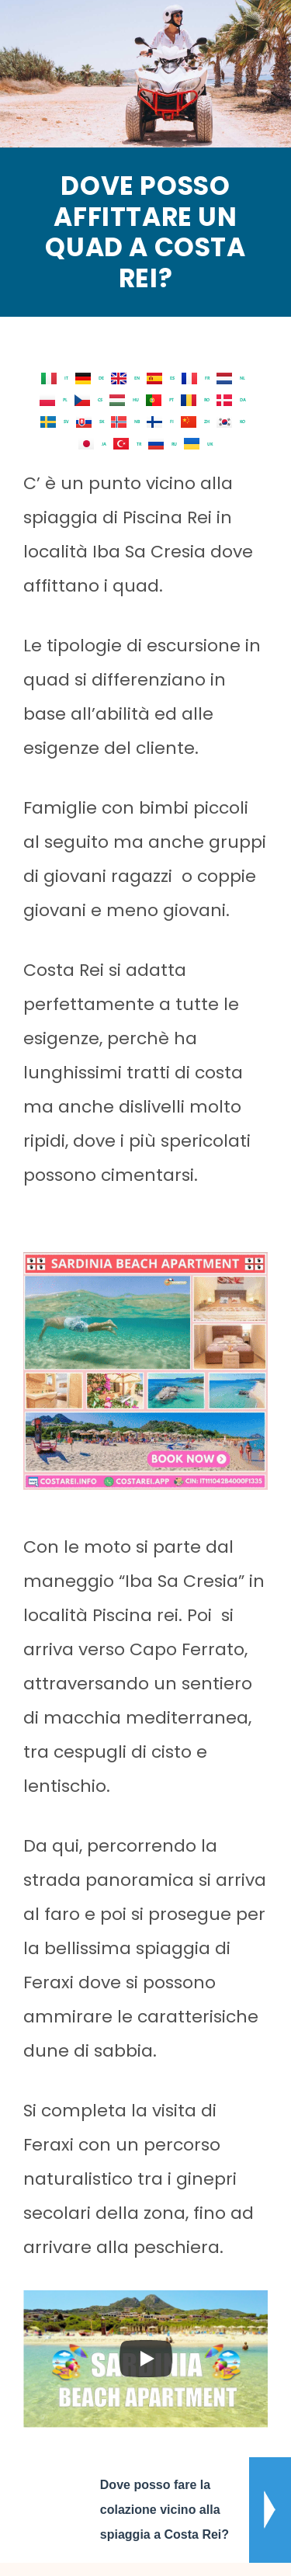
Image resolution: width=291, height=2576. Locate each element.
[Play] (146, 2358)
